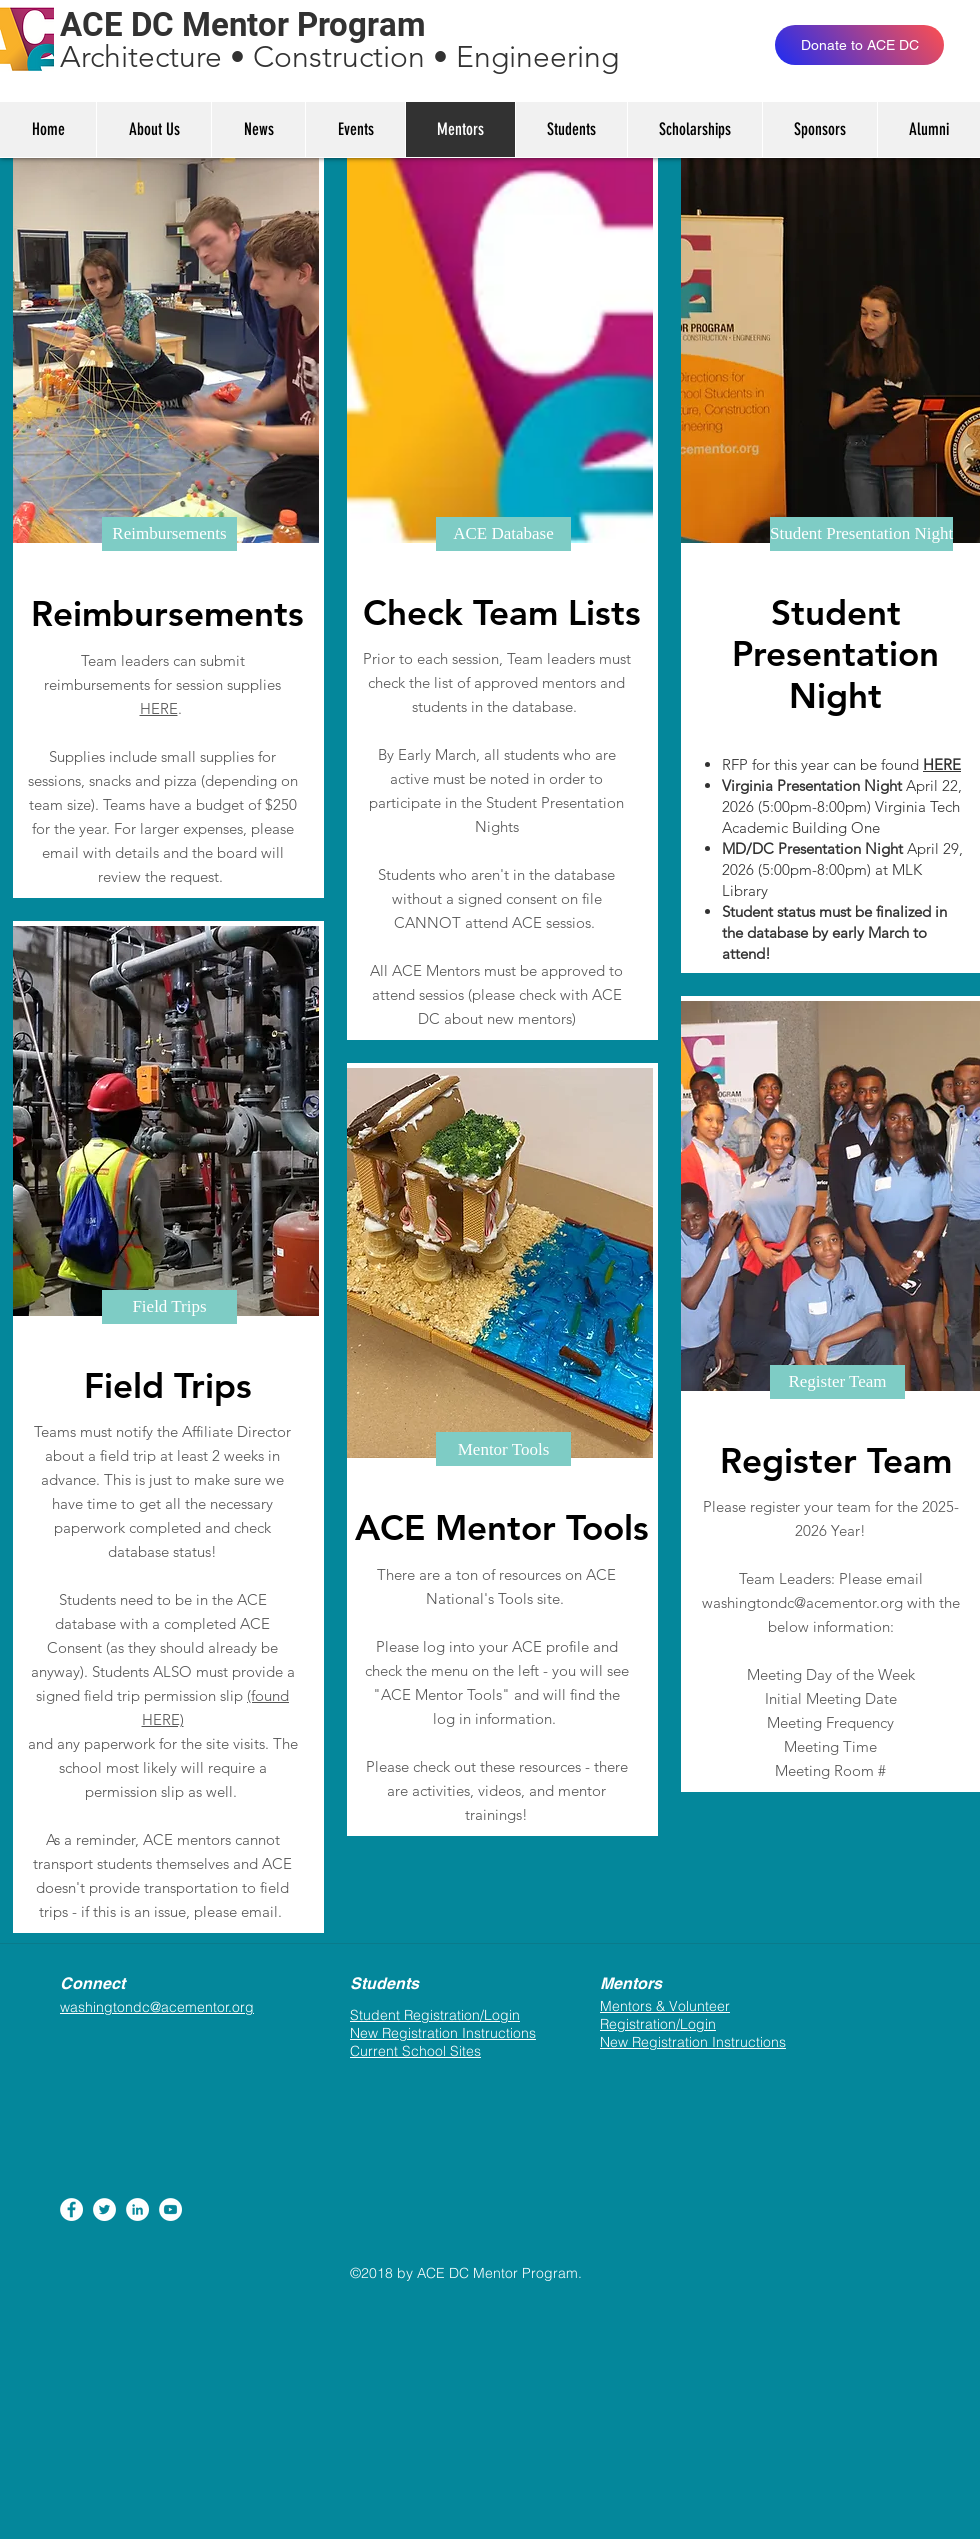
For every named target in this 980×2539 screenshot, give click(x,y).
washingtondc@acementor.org (802, 1602)
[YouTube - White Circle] (170, 2209)
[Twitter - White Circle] (104, 2209)
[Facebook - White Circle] (71, 2209)
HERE (159, 708)
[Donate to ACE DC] (859, 45)
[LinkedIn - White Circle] (137, 2209)
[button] (169, 534)
